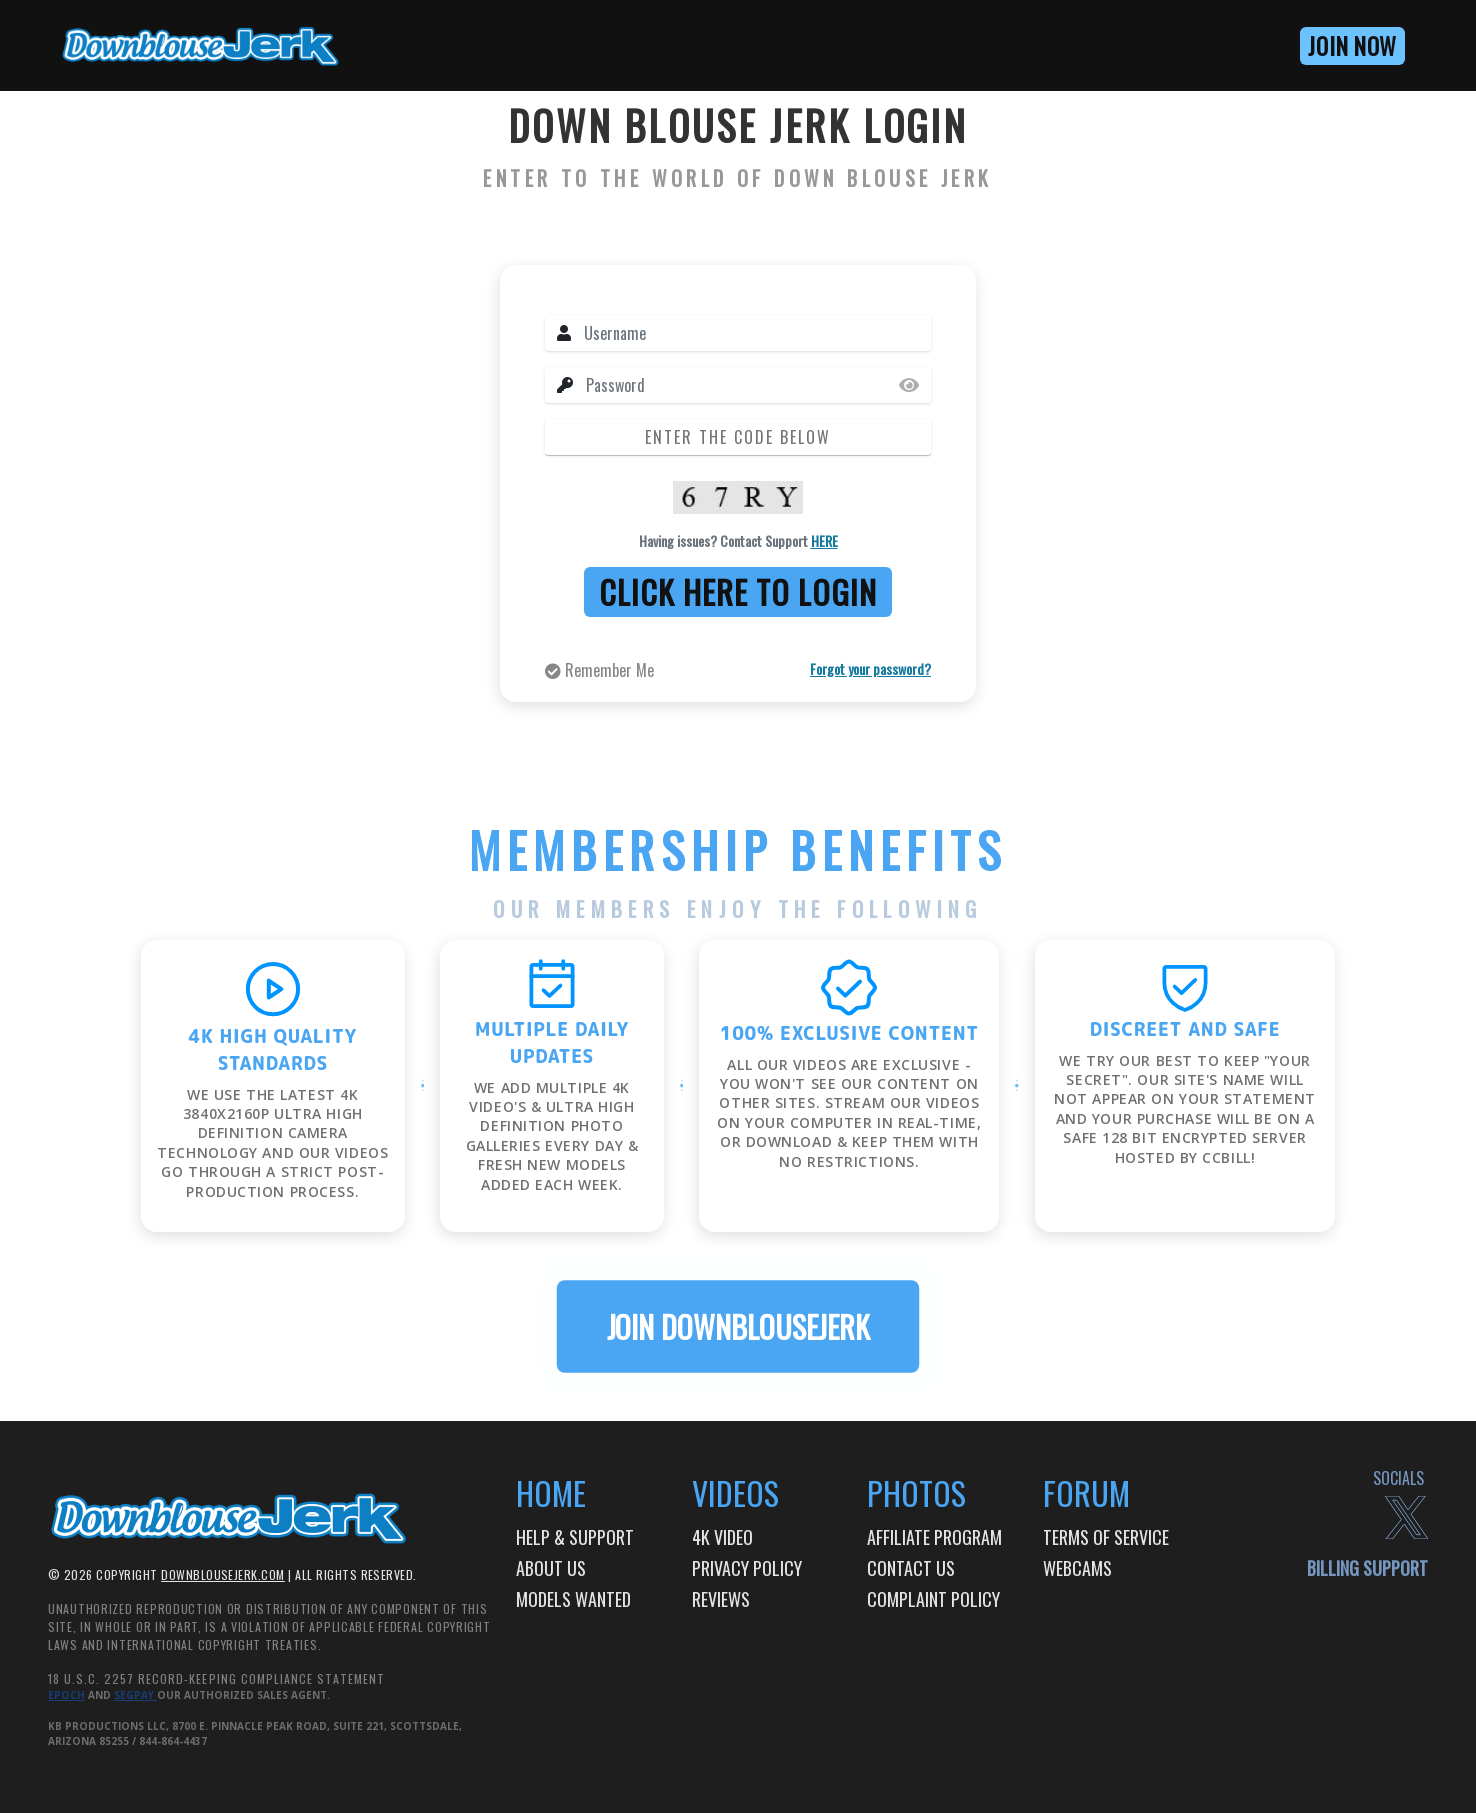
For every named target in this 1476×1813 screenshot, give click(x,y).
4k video (722, 1537)
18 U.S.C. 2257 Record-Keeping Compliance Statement (216, 1678)
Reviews (721, 1599)
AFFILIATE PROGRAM (934, 1537)
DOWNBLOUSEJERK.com (223, 1574)
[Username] (757, 333)
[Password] (758, 385)
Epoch (66, 1695)
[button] (1281, 46)
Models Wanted (573, 1599)
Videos (735, 1492)
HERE (824, 540)
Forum (1086, 1492)
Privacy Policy (747, 1568)
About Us (551, 1568)
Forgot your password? (870, 668)
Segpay (135, 1695)
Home (551, 1492)
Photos (916, 1492)
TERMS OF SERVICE (1106, 1537)
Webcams (1077, 1568)
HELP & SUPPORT (575, 1537)
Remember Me (599, 670)
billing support (1367, 1568)
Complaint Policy (933, 1599)
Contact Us (911, 1568)
